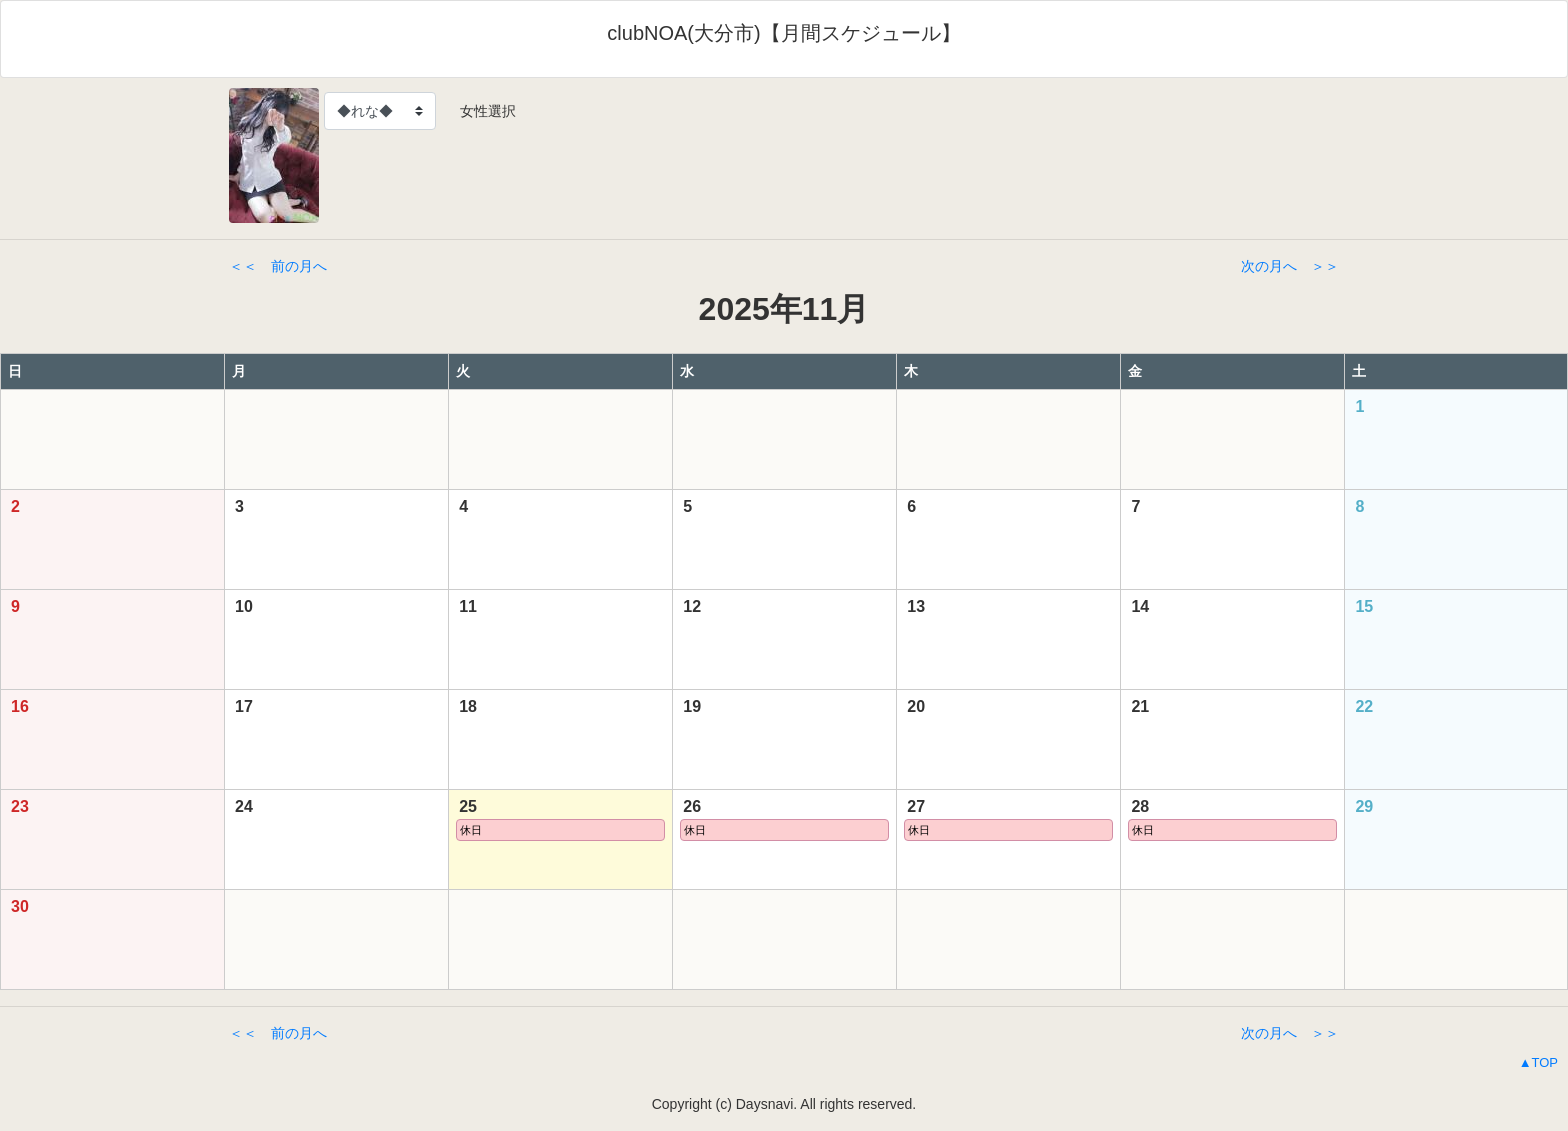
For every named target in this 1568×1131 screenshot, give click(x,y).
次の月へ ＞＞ (1290, 266)
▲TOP (1538, 1062)
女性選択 (481, 111)
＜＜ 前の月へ (278, 266)
